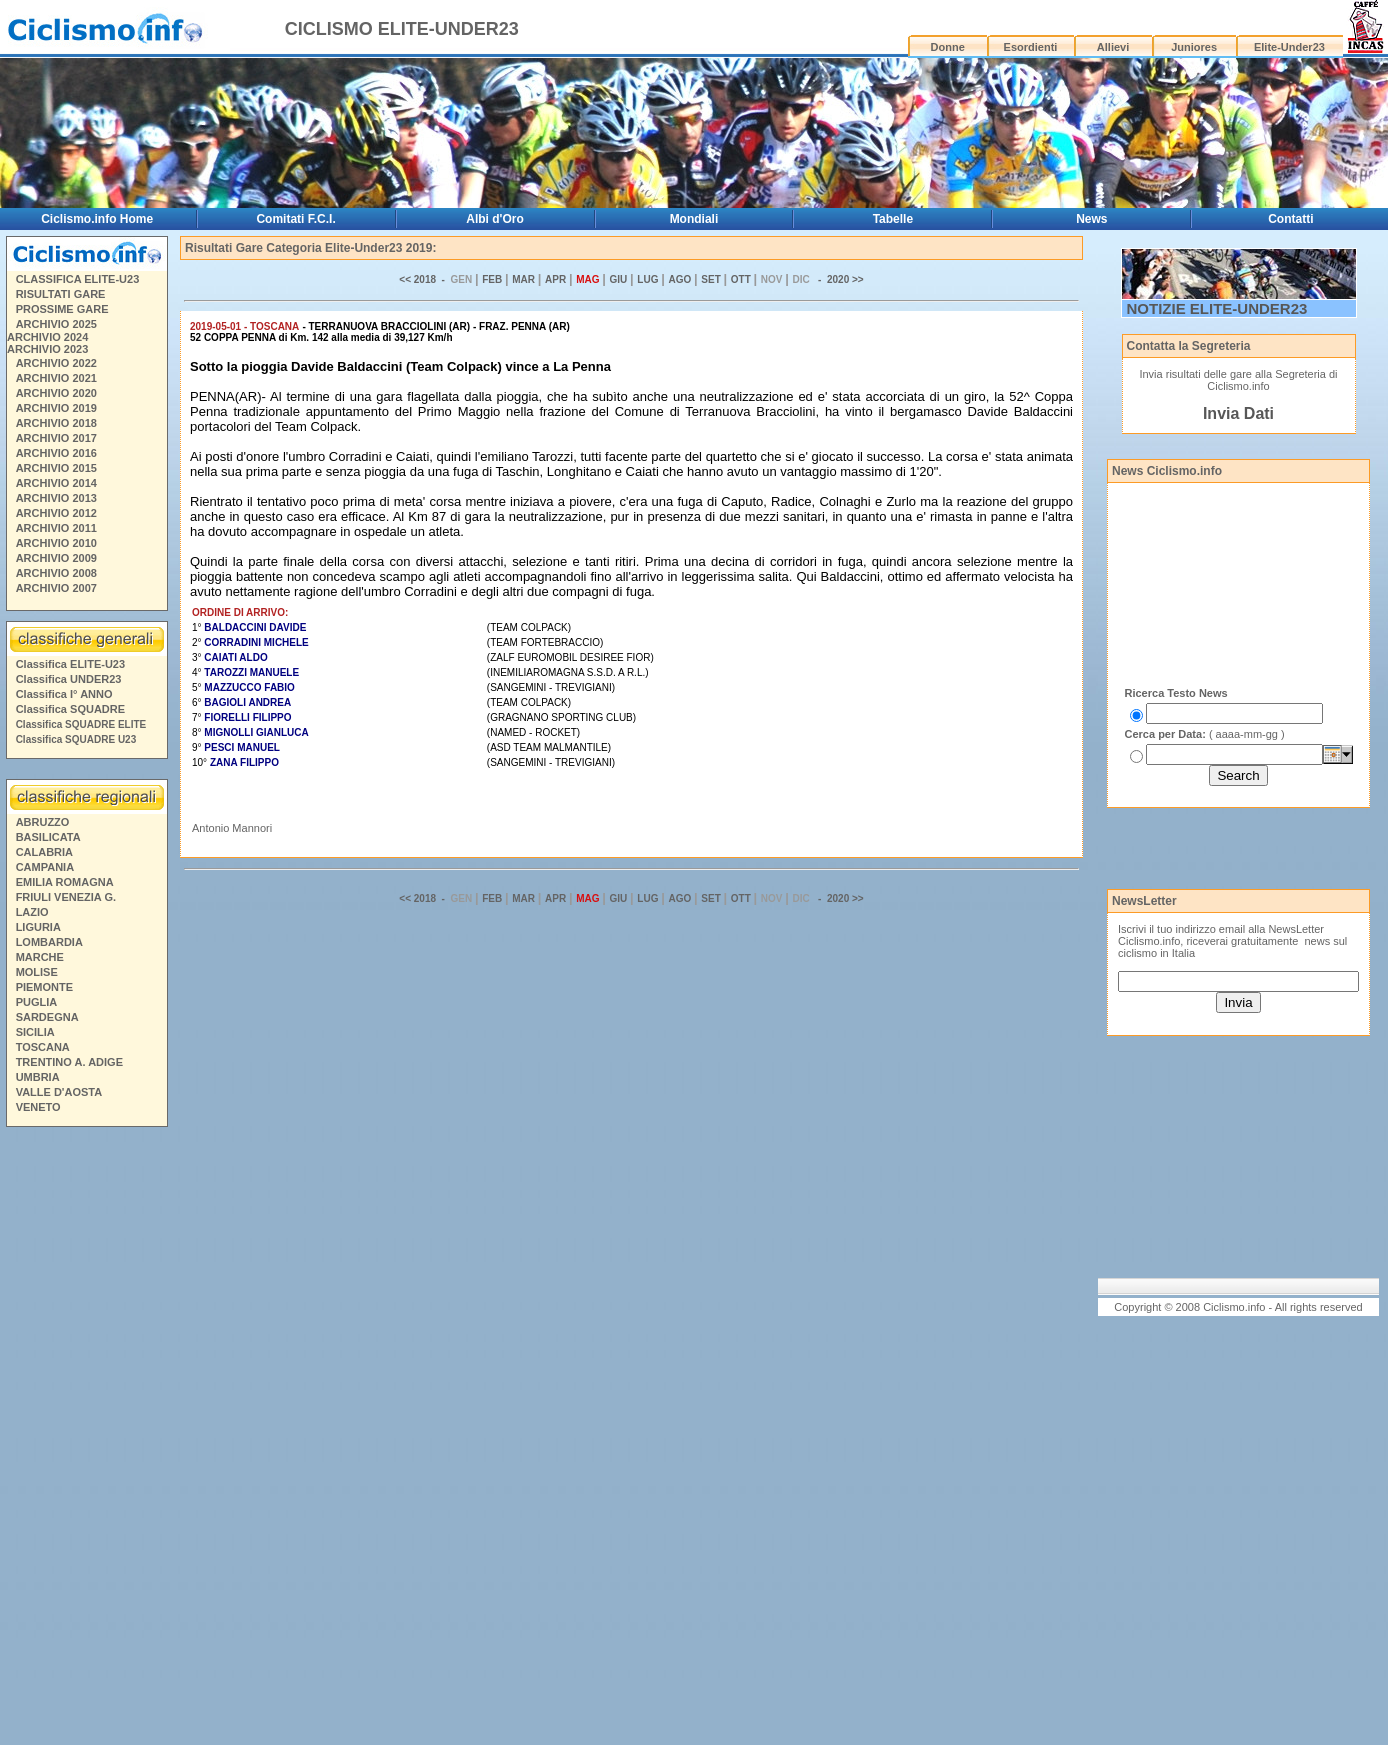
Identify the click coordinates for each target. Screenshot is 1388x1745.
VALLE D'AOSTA (59, 1092)
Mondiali (694, 219)
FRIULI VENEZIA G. (66, 897)
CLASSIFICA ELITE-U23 (78, 279)
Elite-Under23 (1289, 47)
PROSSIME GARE (62, 309)
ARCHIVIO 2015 (56, 468)
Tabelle (893, 219)
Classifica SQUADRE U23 (76, 739)
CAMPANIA (45, 867)
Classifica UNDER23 (69, 679)
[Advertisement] (86, 1439)
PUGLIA (37, 1002)
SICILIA (35, 1032)
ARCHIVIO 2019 (56, 408)
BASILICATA (48, 837)
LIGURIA (38, 927)
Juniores (1194, 47)
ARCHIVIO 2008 (56, 573)
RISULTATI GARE (61, 294)
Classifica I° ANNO (64, 694)
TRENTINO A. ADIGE (69, 1062)
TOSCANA (43, 1047)
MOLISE (37, 972)
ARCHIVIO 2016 (56, 453)
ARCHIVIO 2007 (56, 588)
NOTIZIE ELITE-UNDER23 (1217, 308)
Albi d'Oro (495, 219)
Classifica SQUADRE (70, 709)
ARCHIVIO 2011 (56, 528)
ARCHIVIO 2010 (56, 543)
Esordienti (1031, 47)
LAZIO (32, 912)
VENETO (38, 1107)
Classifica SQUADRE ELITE (81, 724)
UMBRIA (38, 1077)
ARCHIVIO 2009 (56, 558)
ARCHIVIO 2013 (56, 498)
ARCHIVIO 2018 (56, 423)
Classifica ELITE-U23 (70, 664)
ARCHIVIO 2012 (56, 513)
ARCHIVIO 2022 (56, 363)
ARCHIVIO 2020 (56, 393)
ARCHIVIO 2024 (47, 337)
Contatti (1290, 219)
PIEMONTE (44, 987)
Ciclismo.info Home (97, 219)
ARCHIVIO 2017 (56, 438)
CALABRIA (44, 852)
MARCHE (40, 957)
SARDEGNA (47, 1017)
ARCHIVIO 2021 (56, 378)
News (1091, 219)
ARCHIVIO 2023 (47, 349)
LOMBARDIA (49, 942)
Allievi (1113, 47)
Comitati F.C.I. (295, 219)
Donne (948, 47)
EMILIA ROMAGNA (65, 882)
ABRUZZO (43, 822)
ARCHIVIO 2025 (56, 324)
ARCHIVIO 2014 (56, 483)
